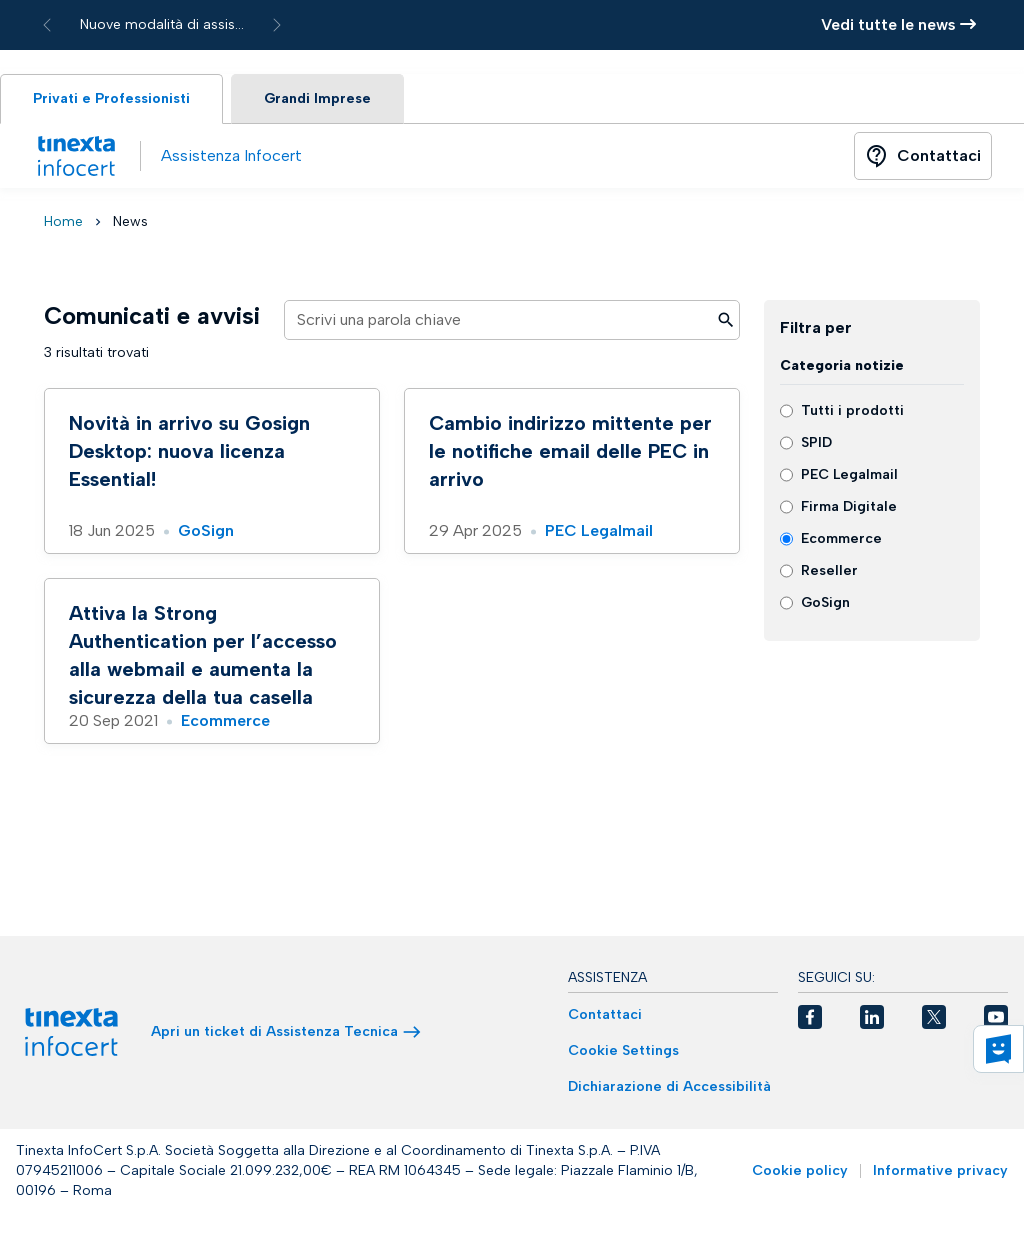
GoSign (206, 530)
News (130, 221)
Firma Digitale (849, 506)
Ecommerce (225, 720)
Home (63, 221)
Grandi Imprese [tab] (317, 98)
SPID (816, 442)
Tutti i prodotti (852, 410)
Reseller (829, 570)
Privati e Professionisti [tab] (111, 98)
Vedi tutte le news (898, 24)
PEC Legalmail (599, 530)
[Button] (923, 156)
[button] (810, 1017)
